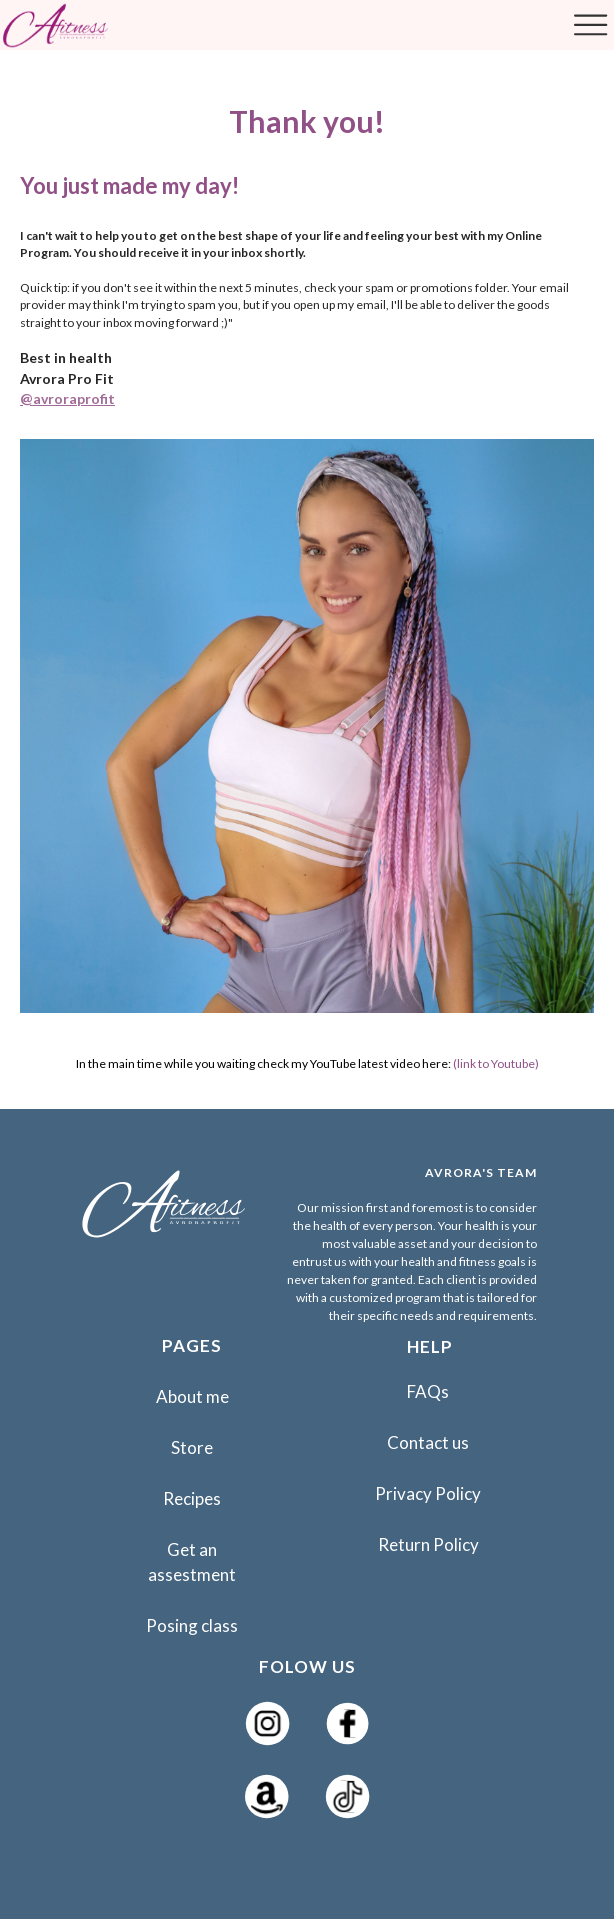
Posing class (192, 1625)
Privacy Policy (428, 1493)
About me (192, 1396)
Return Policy (428, 1544)
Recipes (192, 1498)
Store (192, 1447)
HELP (430, 1346)
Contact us (428, 1442)
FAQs (428, 1391)
